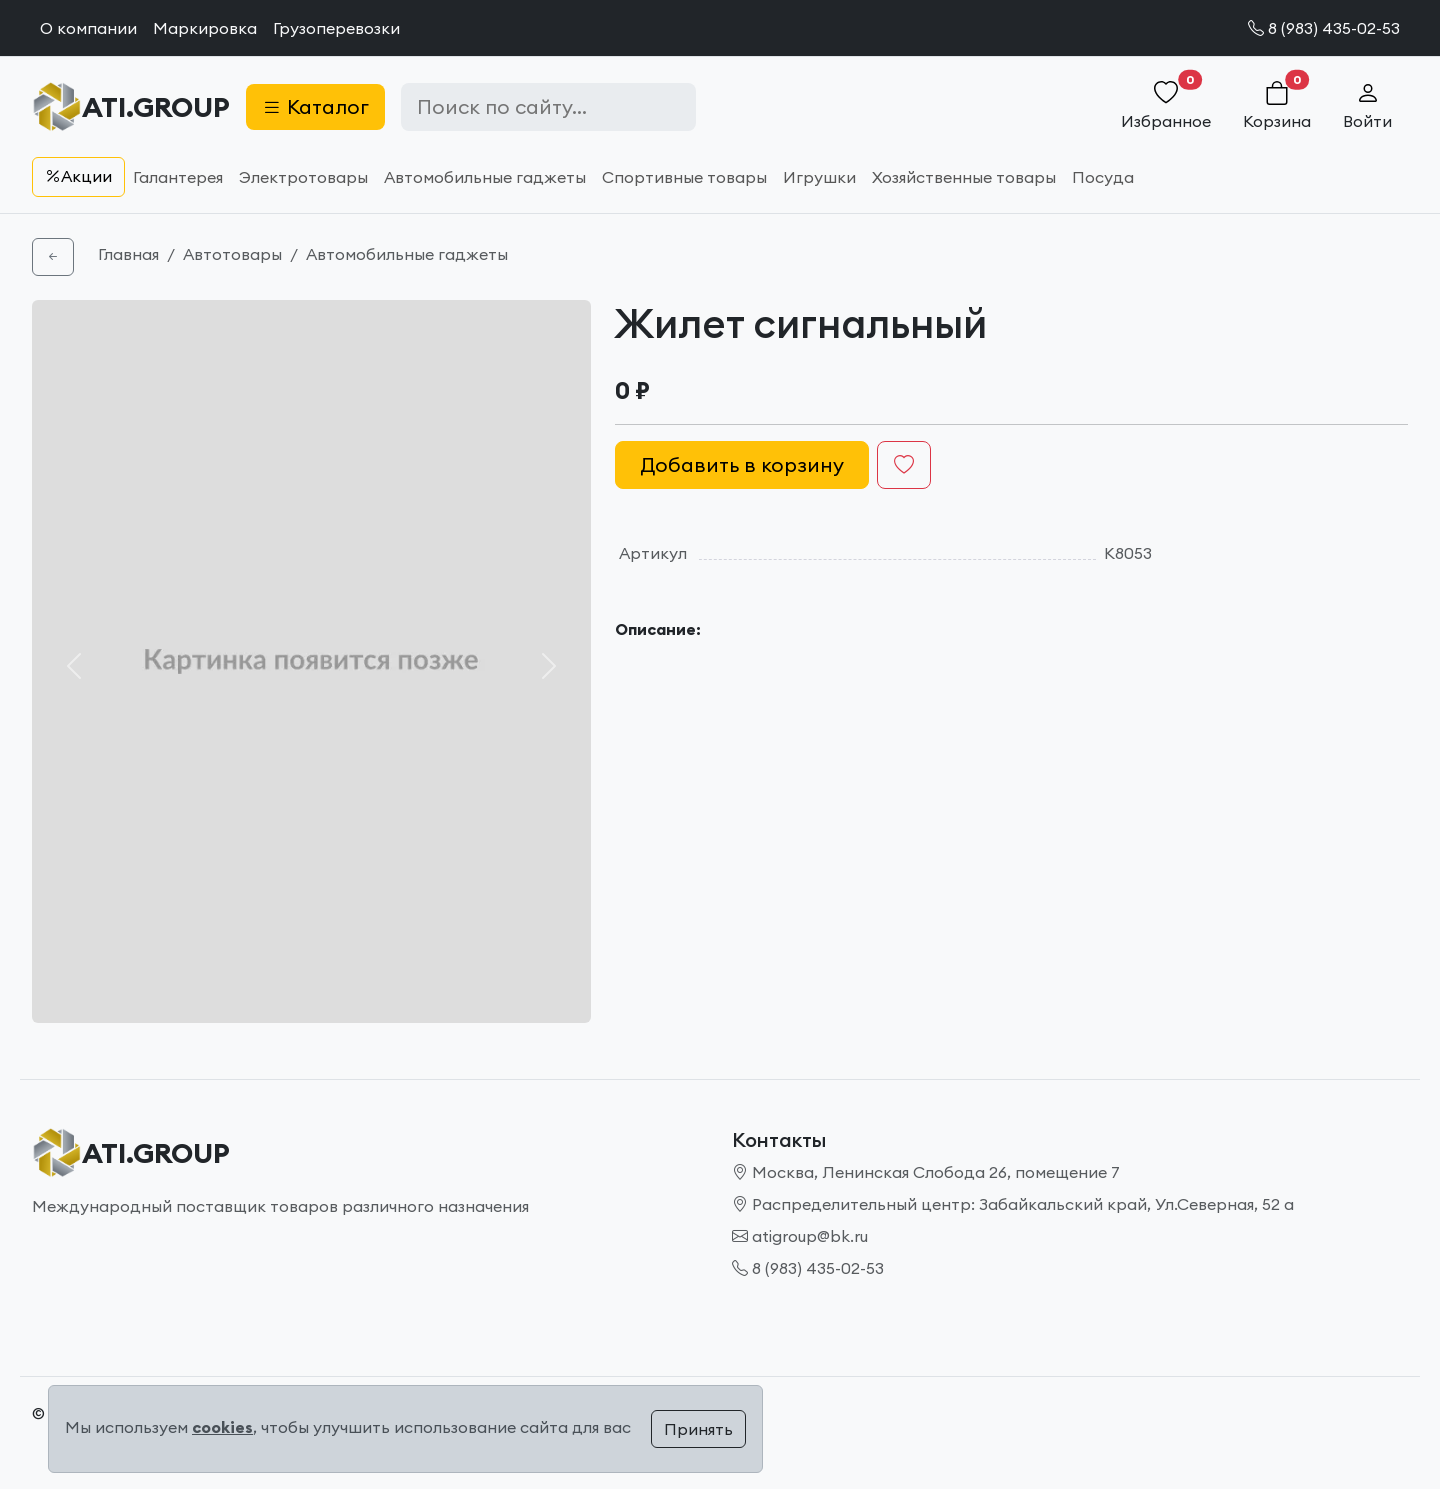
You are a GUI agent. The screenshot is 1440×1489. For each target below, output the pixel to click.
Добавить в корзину (742, 464)
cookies (222, 1427)
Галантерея (178, 177)
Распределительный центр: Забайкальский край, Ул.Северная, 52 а (1013, 1204)
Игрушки (819, 177)
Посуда (1103, 177)
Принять (698, 1429)
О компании (88, 28)
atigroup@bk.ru (800, 1236)
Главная (128, 254)
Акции (78, 176)
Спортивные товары (684, 177)
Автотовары (232, 254)
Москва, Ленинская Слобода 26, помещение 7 (926, 1172)
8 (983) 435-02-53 (1324, 28)
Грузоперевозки (336, 28)
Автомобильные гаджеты (485, 177)
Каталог (315, 106)
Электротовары (303, 177)
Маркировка (205, 28)
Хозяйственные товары (964, 177)
